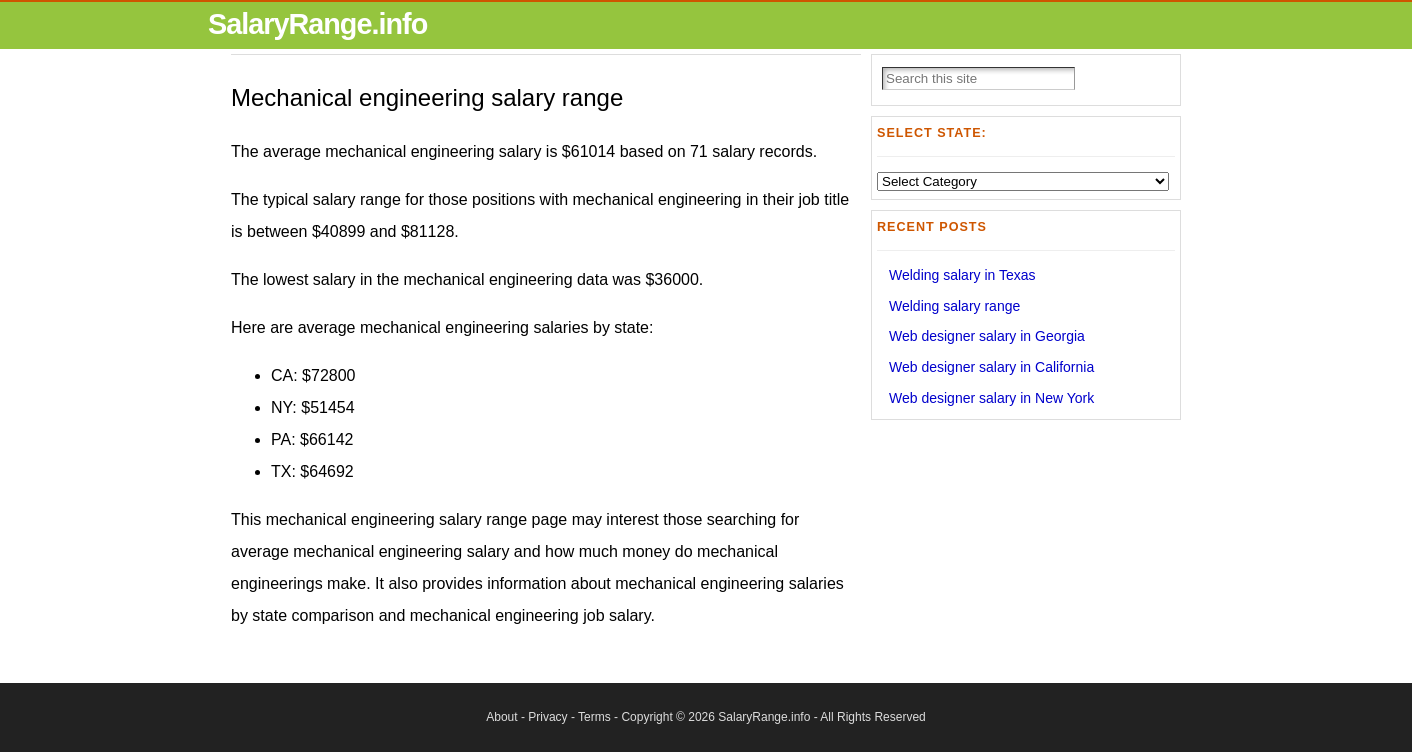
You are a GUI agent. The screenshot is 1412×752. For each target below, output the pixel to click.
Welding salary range (954, 306)
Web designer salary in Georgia (987, 336)
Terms (594, 717)
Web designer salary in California (991, 367)
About (501, 717)
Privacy (547, 717)
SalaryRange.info (317, 24)
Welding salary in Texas (962, 275)
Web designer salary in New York (991, 398)
